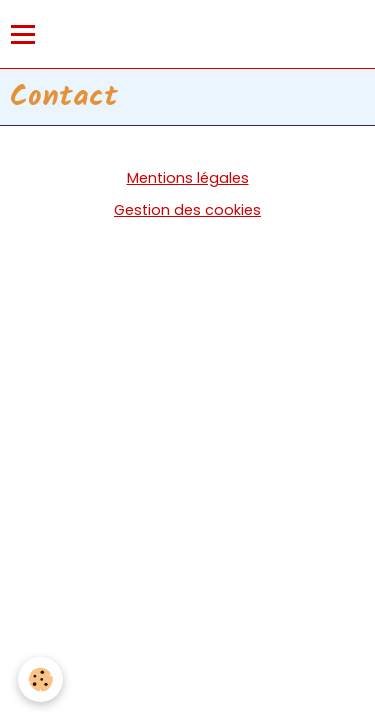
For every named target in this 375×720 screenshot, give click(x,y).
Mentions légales (188, 178)
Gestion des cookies (187, 210)
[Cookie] (40, 679)
